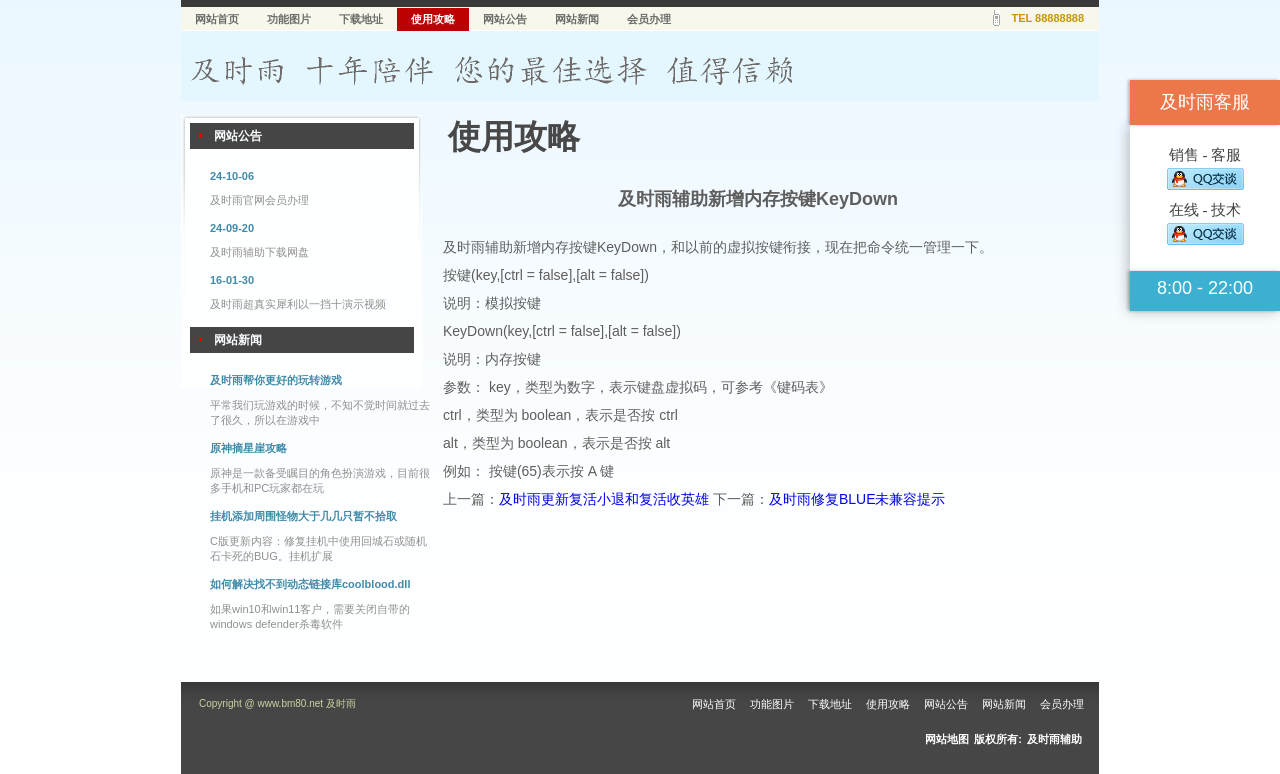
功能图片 (289, 19)
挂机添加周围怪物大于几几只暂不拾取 (303, 516)
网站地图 (947, 739)
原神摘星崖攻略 (248, 448)
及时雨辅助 (1054, 739)
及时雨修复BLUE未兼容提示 (857, 499)
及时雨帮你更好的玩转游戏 (276, 380)
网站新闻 (577, 19)
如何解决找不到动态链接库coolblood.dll (310, 584)
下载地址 (361, 19)
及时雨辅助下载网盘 (259, 252)
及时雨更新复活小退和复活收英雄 (604, 499)
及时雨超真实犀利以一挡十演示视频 (298, 304)
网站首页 (217, 19)
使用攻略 (433, 19)
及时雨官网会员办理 (259, 200)
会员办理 (649, 19)
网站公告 (505, 19)
